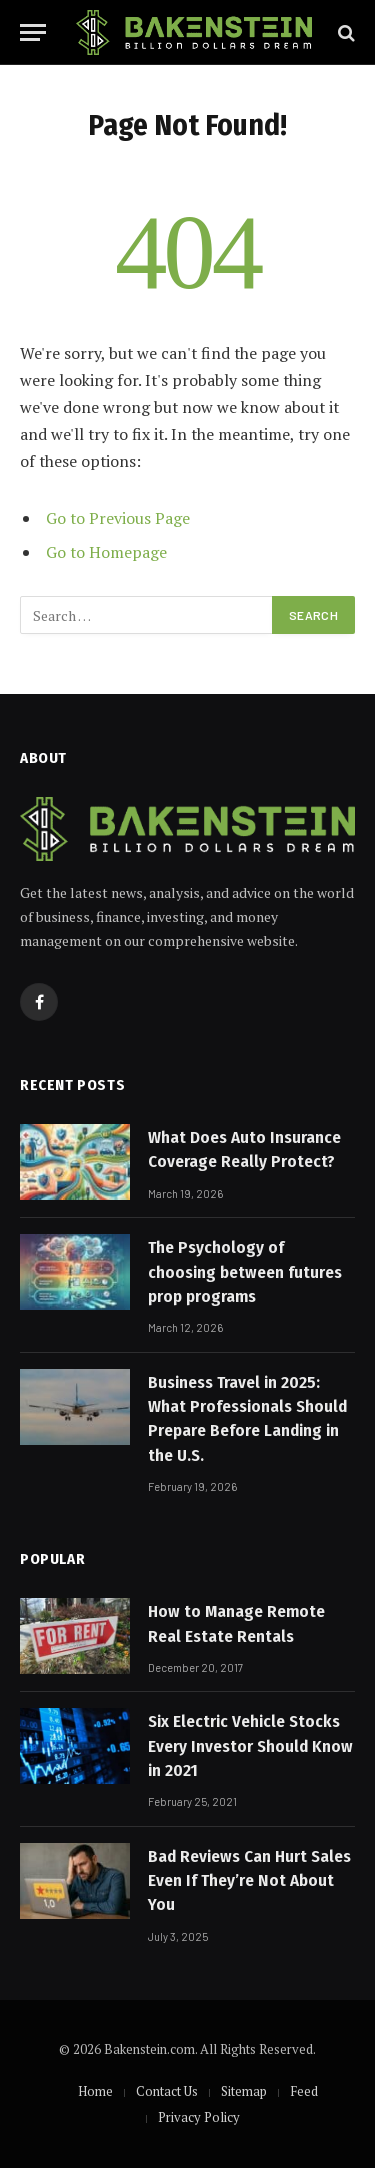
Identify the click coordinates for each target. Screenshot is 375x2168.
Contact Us (167, 2091)
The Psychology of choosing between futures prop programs (245, 1272)
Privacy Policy (199, 2117)
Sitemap (244, 2091)
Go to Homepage (106, 552)
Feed (304, 2091)
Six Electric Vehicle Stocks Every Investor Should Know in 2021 (250, 1746)
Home (95, 2091)
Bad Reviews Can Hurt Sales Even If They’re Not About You (249, 1881)
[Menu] (33, 32)
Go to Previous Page (118, 518)
